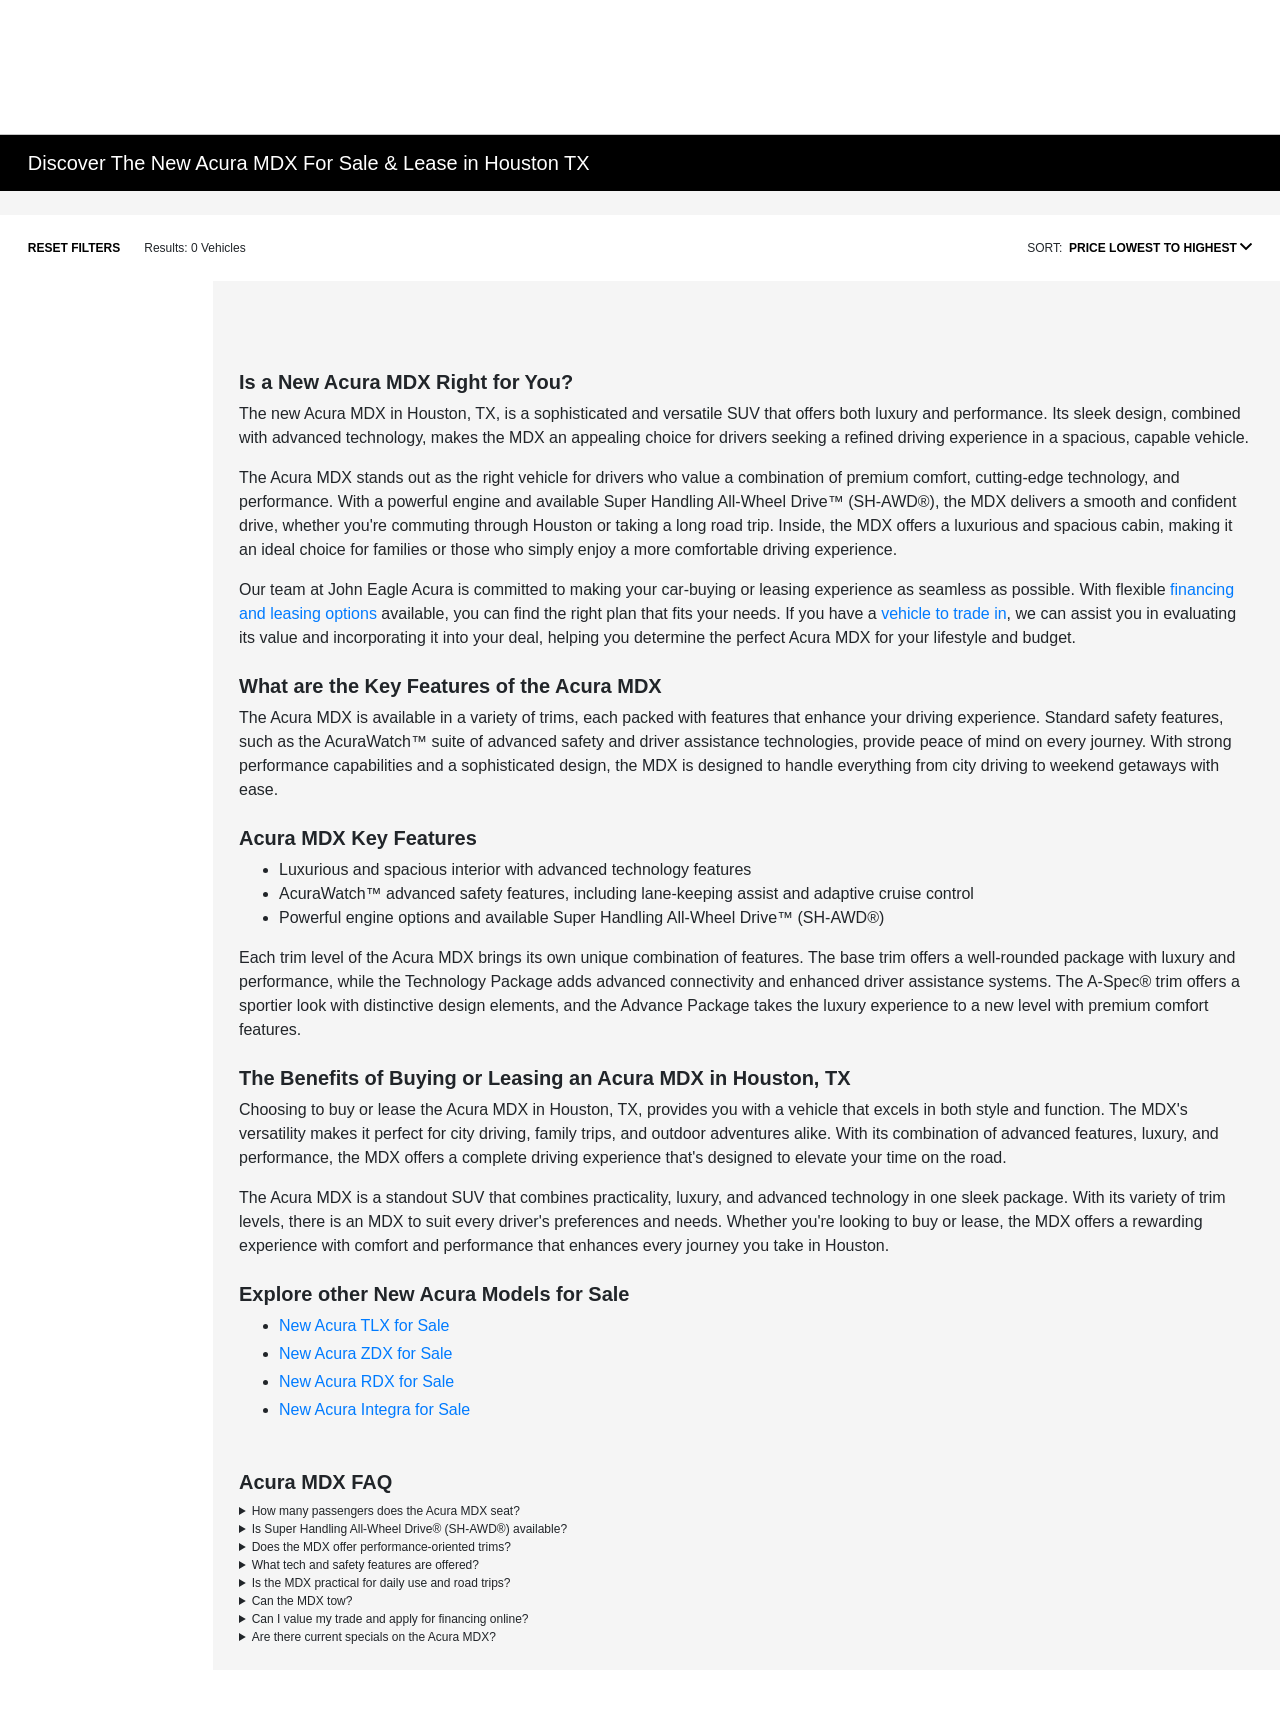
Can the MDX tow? (302, 1601)
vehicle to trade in (943, 613)
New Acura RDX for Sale (366, 1381)
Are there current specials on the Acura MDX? (374, 1637)
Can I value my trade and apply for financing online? (390, 1619)
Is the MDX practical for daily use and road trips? (381, 1583)
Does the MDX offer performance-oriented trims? (381, 1547)
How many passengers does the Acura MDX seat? (386, 1511)
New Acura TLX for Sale (364, 1325)
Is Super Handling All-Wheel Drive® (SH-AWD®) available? (409, 1529)
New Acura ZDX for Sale (365, 1353)
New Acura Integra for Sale (374, 1409)
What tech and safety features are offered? (365, 1565)
